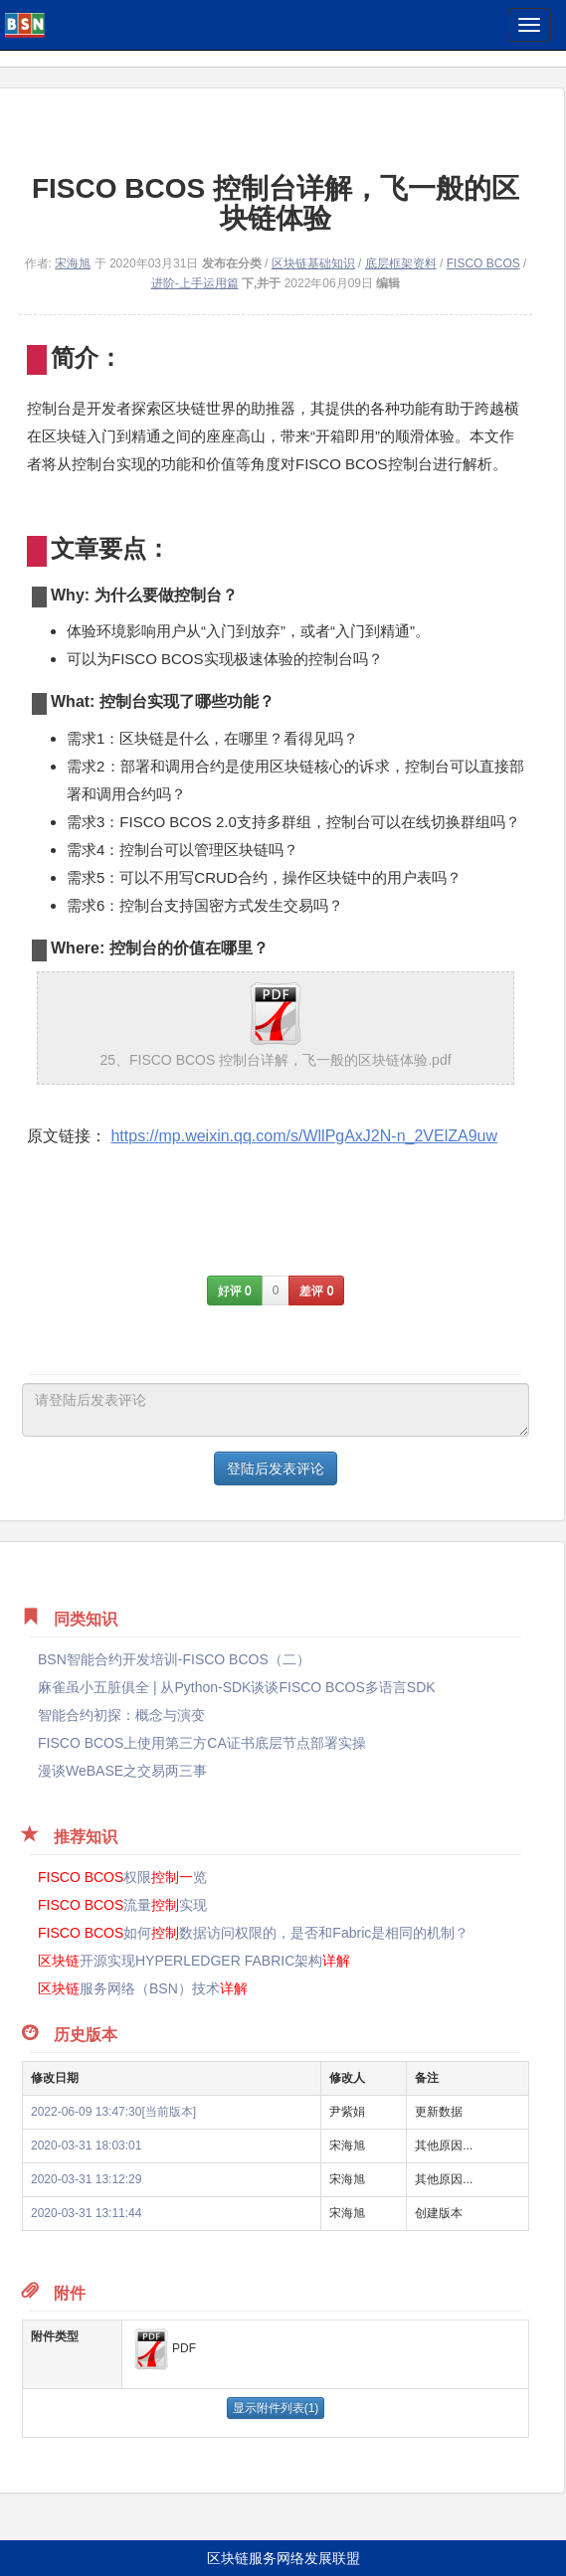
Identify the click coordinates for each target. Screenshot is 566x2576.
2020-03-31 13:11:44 (86, 2213)
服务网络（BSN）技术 (143, 1988)
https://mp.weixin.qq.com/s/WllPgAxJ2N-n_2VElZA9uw (303, 1135)
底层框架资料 (401, 263)
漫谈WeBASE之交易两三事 (122, 1771)
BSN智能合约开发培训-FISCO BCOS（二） (174, 1659)
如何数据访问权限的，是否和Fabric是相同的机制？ (253, 1933)
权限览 (122, 1877)
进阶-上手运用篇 (195, 283)
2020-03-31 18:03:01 (86, 2145)
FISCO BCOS (483, 263)
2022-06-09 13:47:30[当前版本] (113, 2112)
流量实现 (122, 1905)
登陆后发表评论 (275, 1468)
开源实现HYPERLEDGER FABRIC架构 (194, 1961)
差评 (316, 1290)
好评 (235, 1290)
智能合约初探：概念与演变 (121, 1715)
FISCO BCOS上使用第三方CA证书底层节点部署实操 (202, 1743)
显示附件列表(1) (276, 2408)
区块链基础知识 (313, 263)
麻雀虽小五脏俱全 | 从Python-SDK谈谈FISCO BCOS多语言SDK (237, 1687)
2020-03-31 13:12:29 (86, 2179)
